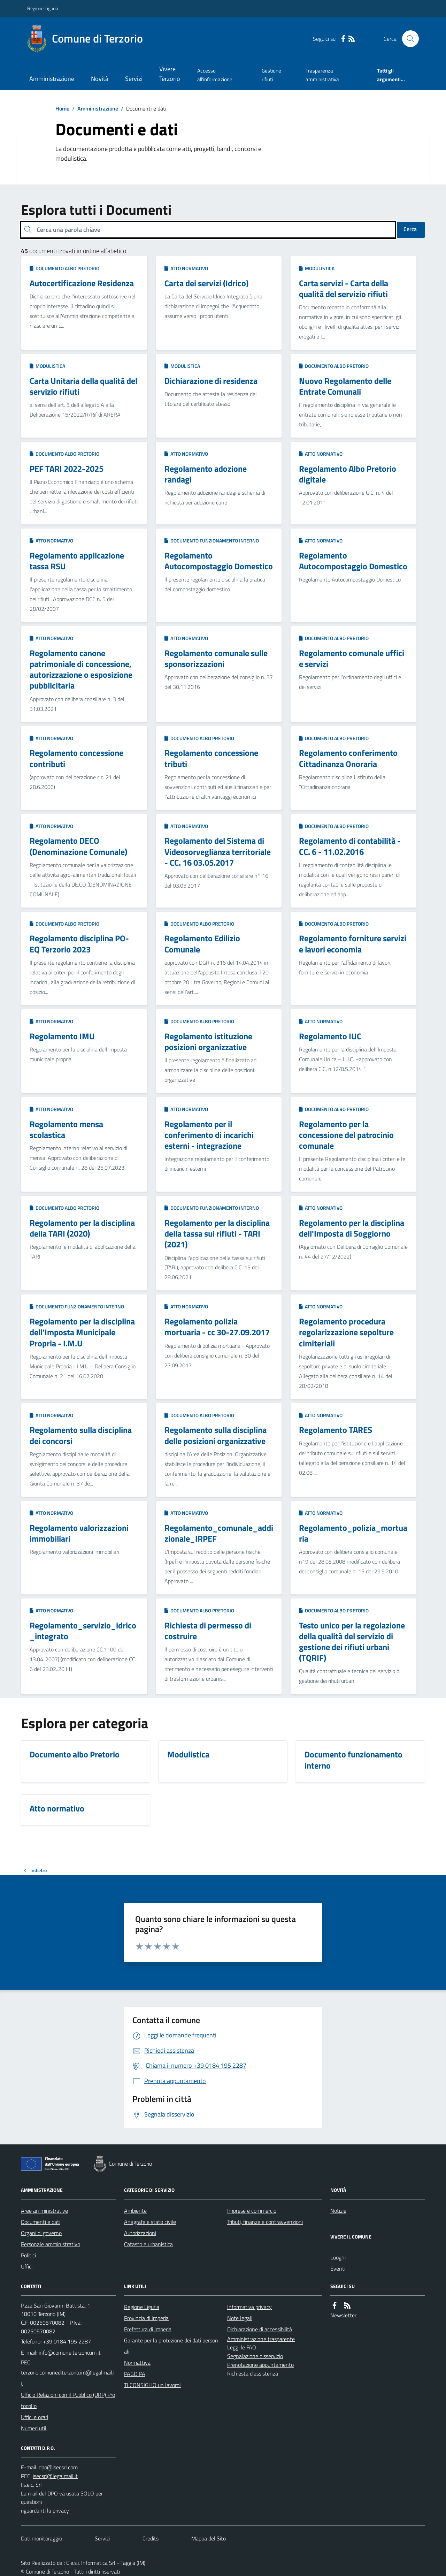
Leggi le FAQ (241, 2347)
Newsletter (343, 2315)
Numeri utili (34, 2428)
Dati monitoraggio (41, 2538)
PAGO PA (134, 2374)
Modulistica (316, 268)
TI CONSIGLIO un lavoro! (152, 2385)
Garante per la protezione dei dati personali (171, 2346)
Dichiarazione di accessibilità (259, 2329)
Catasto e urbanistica (148, 2244)
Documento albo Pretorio (64, 268)
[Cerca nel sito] (408, 38)
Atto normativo (186, 268)
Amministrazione (51, 78)
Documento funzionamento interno (211, 540)
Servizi (134, 78)
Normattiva (137, 2362)
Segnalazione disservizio (255, 2356)
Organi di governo (41, 2233)
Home (62, 108)
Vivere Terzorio (169, 73)
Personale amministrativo (50, 2244)
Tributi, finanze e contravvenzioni (265, 2222)
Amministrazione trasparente (261, 2339)
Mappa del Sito (208, 2538)
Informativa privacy (249, 2307)
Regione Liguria (42, 8)
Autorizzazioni (140, 2233)
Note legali (239, 2318)
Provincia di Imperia (146, 2318)
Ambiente (135, 2210)
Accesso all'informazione (214, 75)
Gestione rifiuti (271, 75)
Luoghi (338, 2257)
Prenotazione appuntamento (260, 2365)
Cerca (410, 229)
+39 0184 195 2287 (67, 2341)
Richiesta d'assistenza (252, 2373)
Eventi (337, 2268)
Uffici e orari (34, 2417)
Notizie (338, 2210)
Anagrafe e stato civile (150, 2222)
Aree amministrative (44, 2210)
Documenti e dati (40, 2222)
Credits (151, 2538)
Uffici (26, 2266)
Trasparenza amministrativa (322, 75)
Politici (28, 2255)
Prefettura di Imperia (147, 2329)
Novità (99, 78)
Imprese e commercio (251, 2210)
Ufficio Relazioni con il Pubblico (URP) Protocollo (68, 2400)
